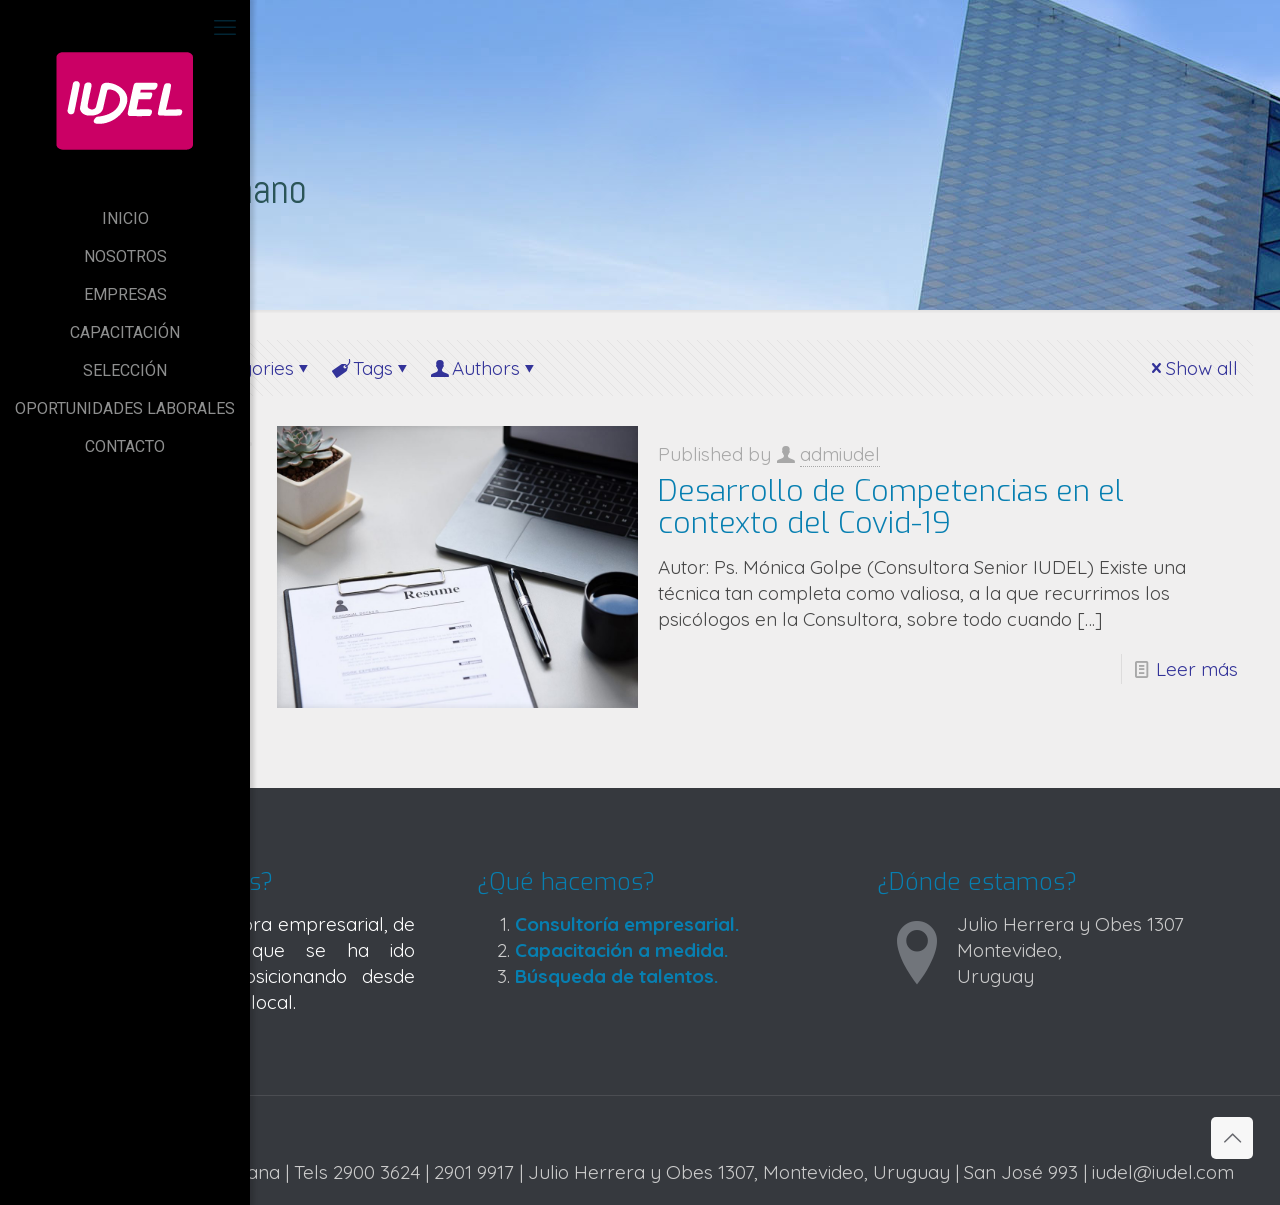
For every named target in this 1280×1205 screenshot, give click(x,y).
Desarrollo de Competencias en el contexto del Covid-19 (891, 507)
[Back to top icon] (1232, 1138)
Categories (246, 368)
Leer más (1197, 669)
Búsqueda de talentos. (616, 976)
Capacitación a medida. (621, 950)
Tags (371, 368)
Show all (1192, 368)
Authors (484, 368)
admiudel (840, 454)
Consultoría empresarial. (627, 924)
